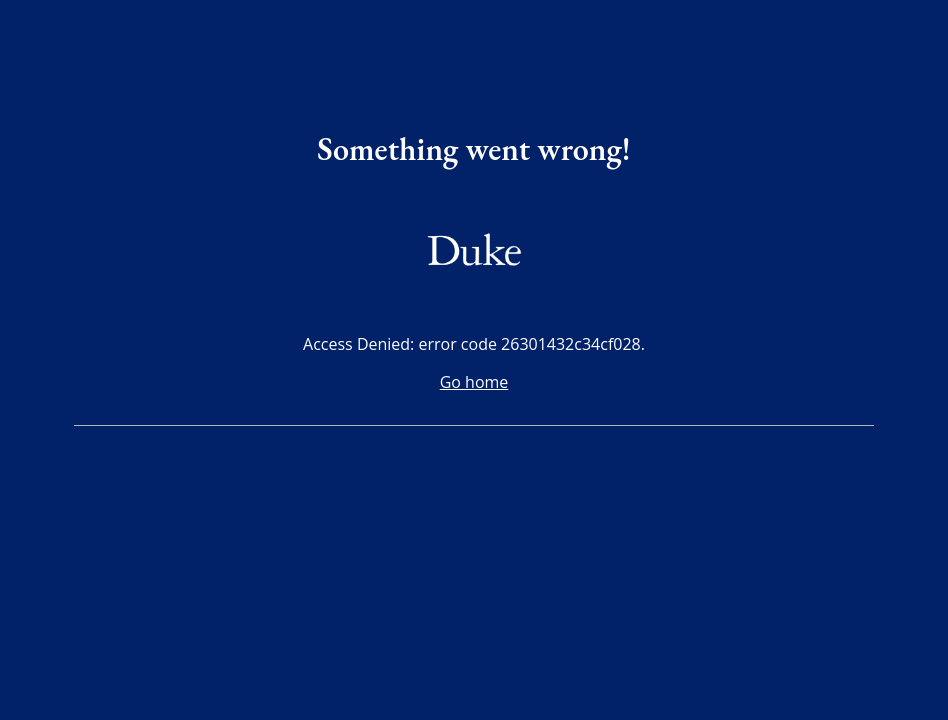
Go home (474, 382)
